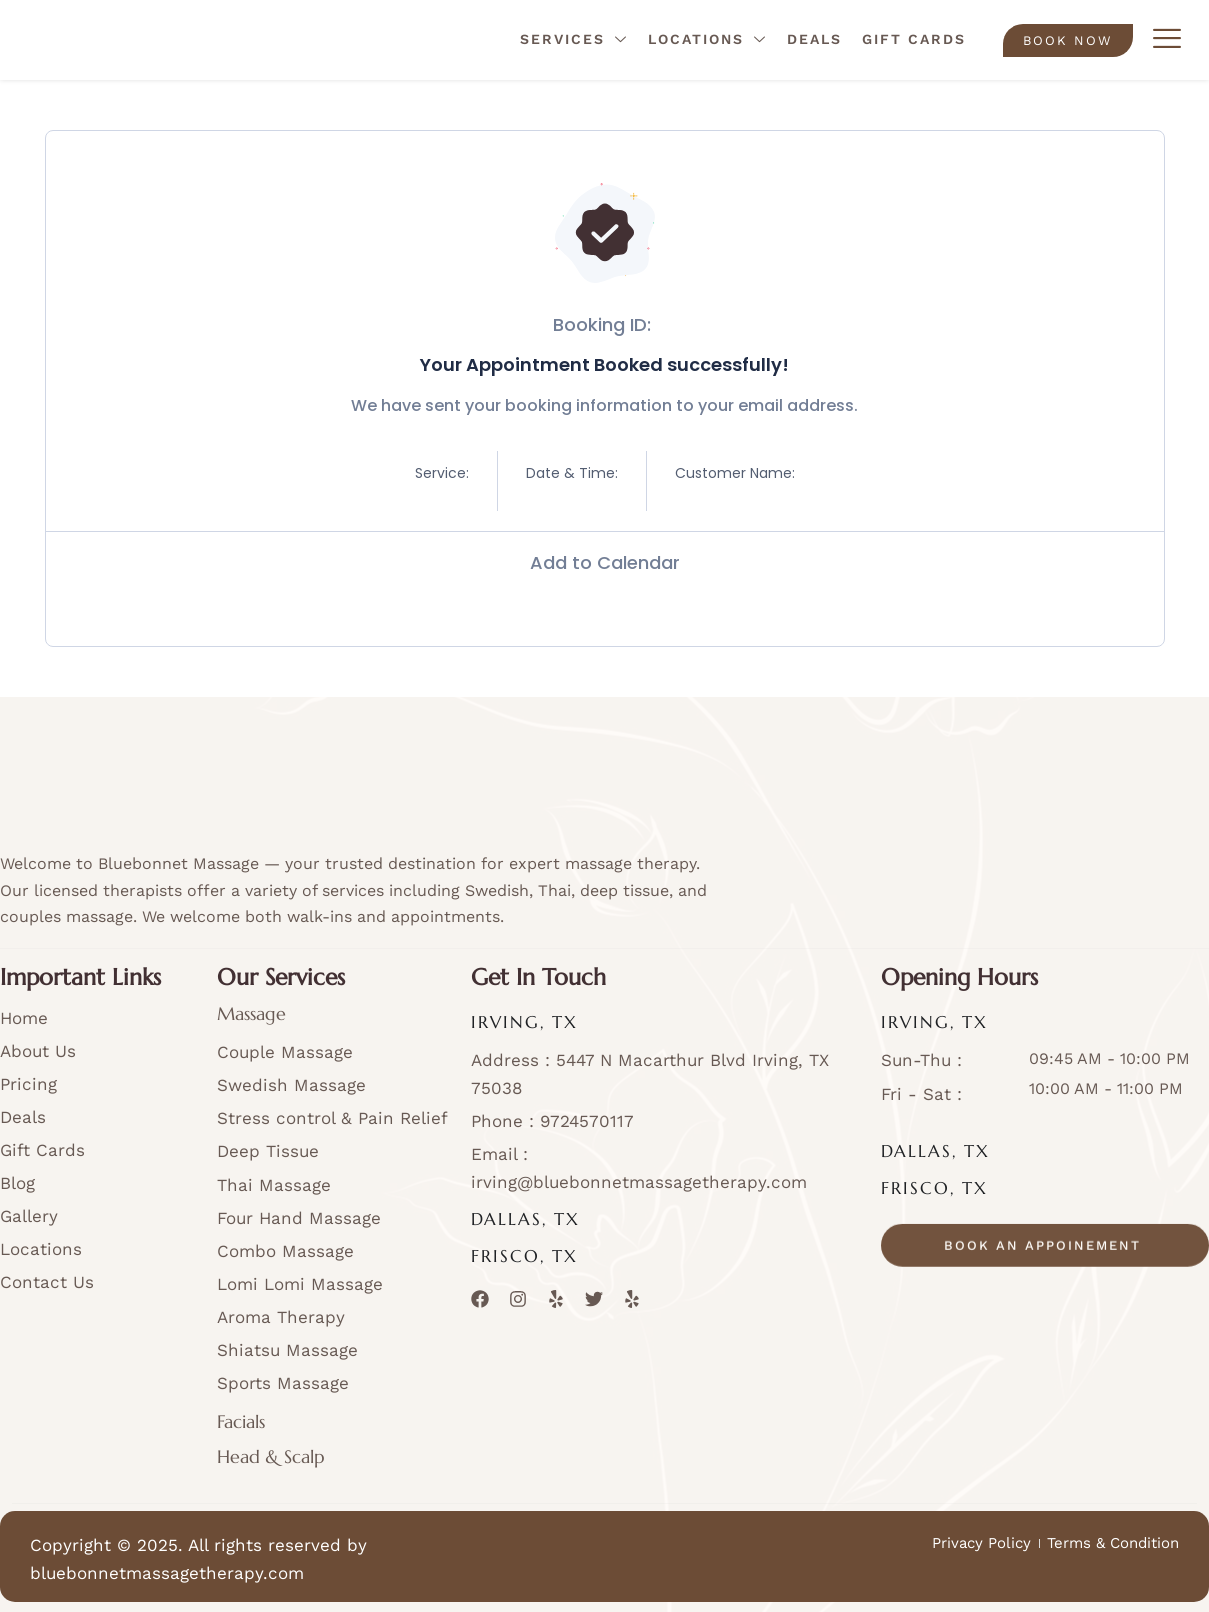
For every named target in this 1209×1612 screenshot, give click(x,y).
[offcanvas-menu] (1167, 40)
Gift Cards (914, 39)
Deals (814, 39)
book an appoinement (1042, 1269)
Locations (707, 40)
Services (574, 40)
